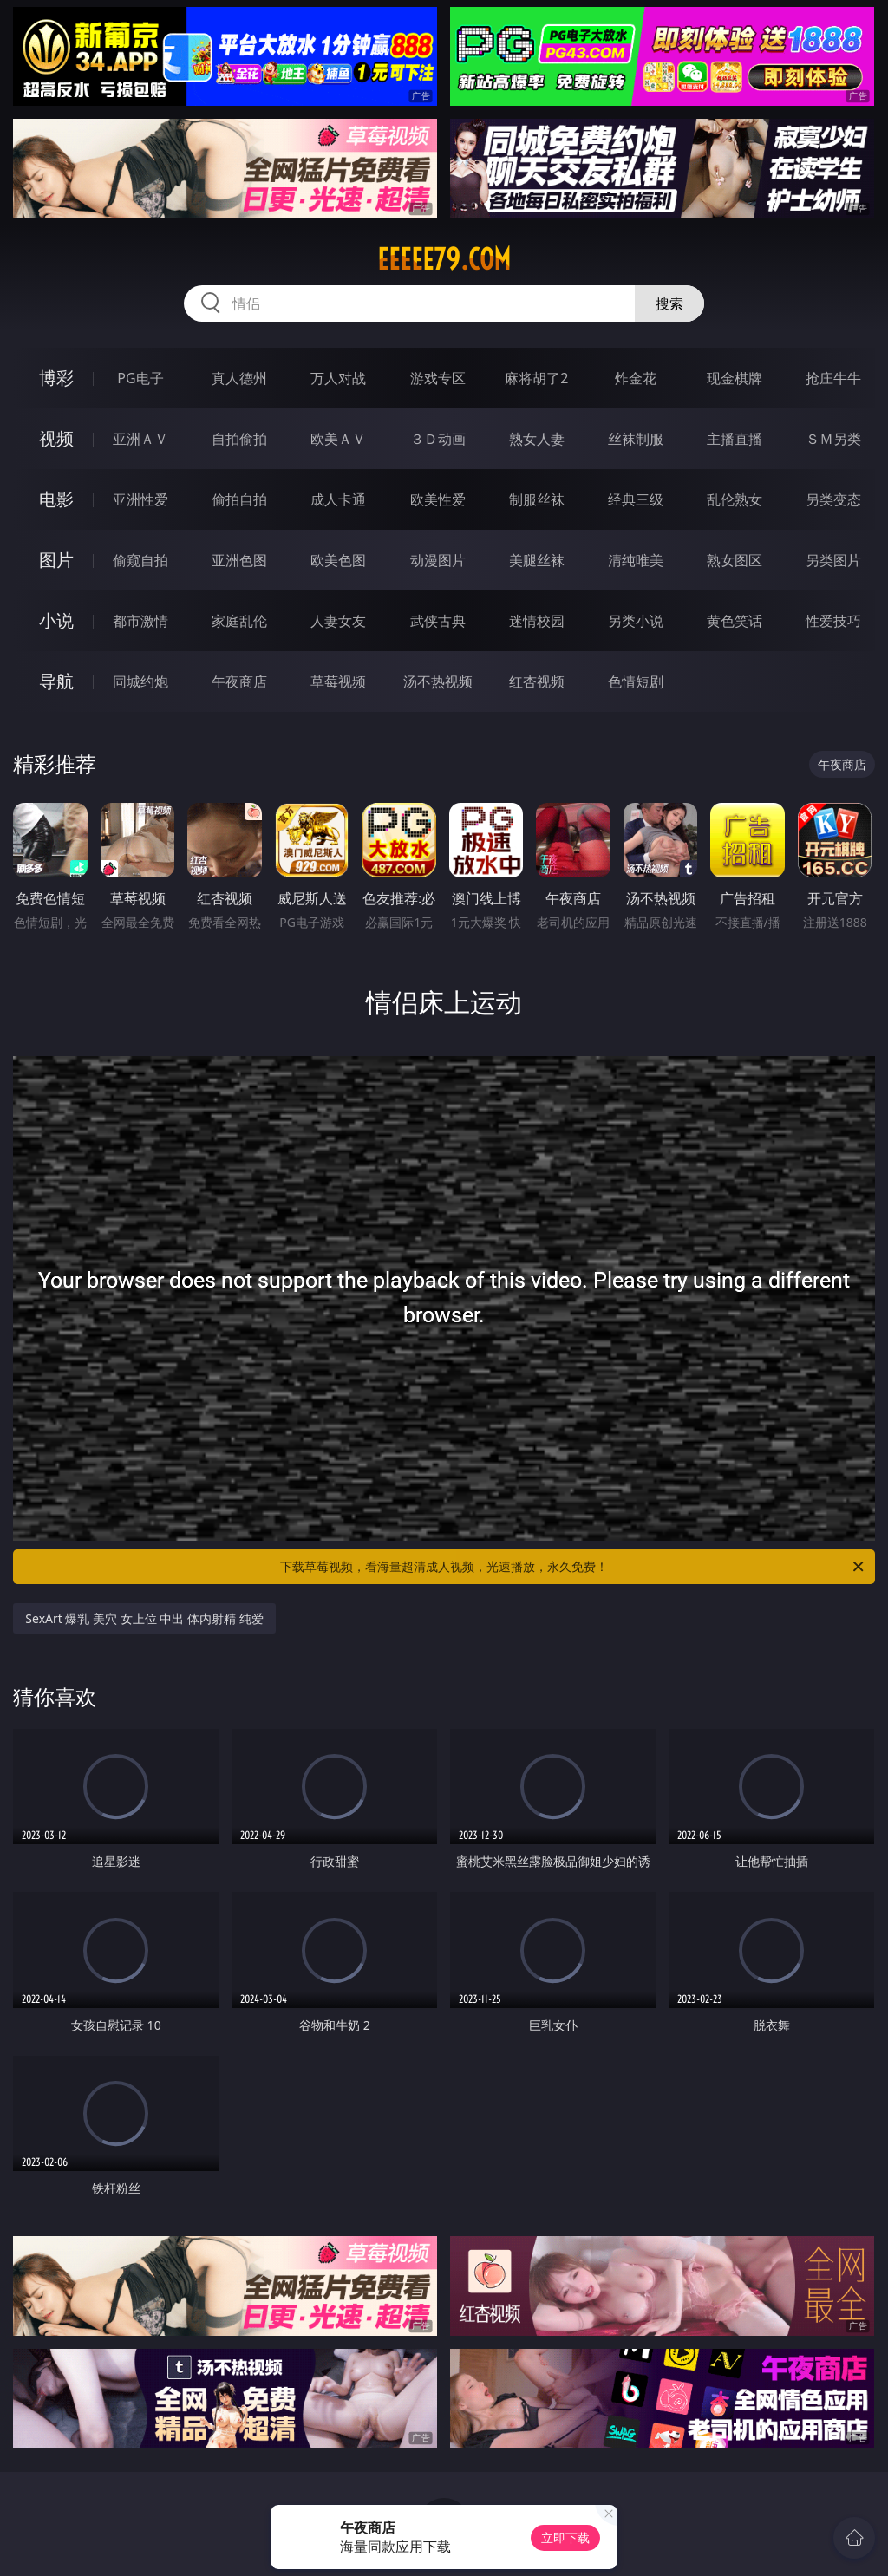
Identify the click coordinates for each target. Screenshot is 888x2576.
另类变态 (833, 499)
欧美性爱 (438, 499)
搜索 (669, 303)
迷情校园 (537, 620)
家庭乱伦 (239, 620)
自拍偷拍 (239, 438)
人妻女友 (338, 620)
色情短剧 (635, 681)
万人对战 (338, 378)
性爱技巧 (833, 620)
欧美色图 (338, 560)
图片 (56, 559)
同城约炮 (140, 681)
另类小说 (635, 620)
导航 (56, 681)
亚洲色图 (239, 560)
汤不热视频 (438, 681)
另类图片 (833, 560)
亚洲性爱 (140, 499)
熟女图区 (734, 560)
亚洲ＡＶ (140, 438)
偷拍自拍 (239, 499)
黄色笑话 (734, 620)
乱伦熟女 (734, 499)
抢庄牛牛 (833, 378)
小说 (56, 620)
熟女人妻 (537, 438)
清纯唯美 (635, 560)
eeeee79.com (444, 259)
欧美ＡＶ (338, 438)
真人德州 (239, 378)
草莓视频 (338, 681)
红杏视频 (537, 681)
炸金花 (635, 378)
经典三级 (635, 499)
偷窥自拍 (140, 560)
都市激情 (140, 620)
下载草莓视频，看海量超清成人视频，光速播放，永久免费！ (573, 1566)
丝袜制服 (635, 438)
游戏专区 (438, 378)
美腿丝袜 (537, 560)
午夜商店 (239, 681)
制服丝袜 (537, 499)
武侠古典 (438, 620)
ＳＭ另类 (833, 438)
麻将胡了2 (536, 378)
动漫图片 (438, 560)
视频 (56, 438)
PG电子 (140, 378)
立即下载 (565, 2537)
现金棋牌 (734, 378)
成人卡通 (338, 499)
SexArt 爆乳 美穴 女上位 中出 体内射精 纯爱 (144, 1618)
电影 (56, 499)
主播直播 (734, 438)
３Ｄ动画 (438, 438)
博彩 (56, 377)
